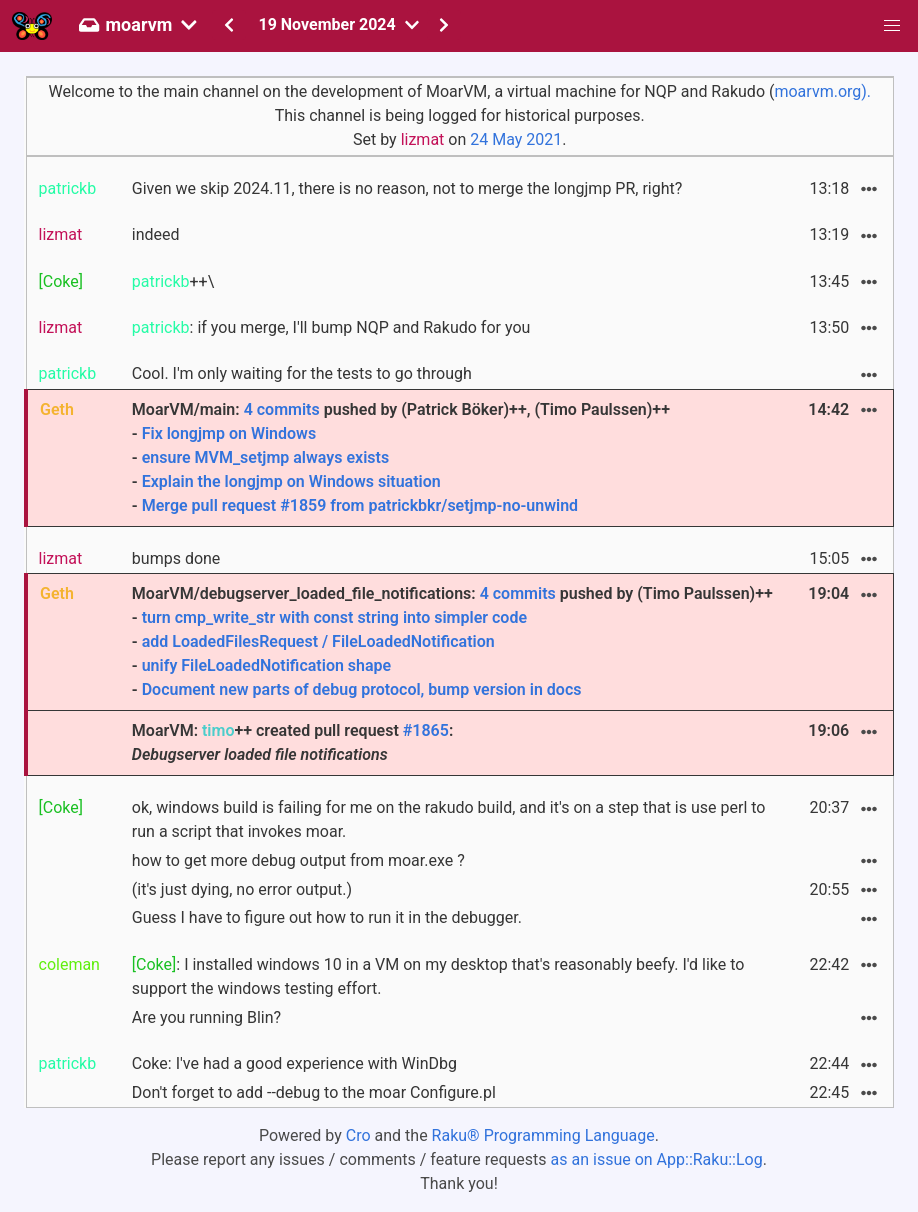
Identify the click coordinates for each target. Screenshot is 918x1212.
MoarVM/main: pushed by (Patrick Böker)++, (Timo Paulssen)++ (456, 459)
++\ (173, 281)
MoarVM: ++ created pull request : (292, 742)
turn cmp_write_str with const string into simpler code (334, 617)
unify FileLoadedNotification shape (267, 665)
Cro (358, 1135)
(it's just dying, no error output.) (242, 889)
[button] (892, 26)
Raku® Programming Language (543, 1135)
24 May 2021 (516, 139)
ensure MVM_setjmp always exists (265, 457)
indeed (156, 234)
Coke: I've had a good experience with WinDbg (294, 1063)
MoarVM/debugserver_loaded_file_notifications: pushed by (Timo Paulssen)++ (456, 643)
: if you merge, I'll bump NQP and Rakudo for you (331, 327)
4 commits (282, 409)
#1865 (426, 730)
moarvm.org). (822, 91)
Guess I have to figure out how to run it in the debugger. (327, 917)
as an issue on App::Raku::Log (657, 1159)
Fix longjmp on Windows (229, 433)
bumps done (176, 558)
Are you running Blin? (206, 1017)
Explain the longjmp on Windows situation (291, 481)
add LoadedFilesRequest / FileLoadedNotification (318, 641)
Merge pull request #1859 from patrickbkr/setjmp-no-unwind (360, 505)
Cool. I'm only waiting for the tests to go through (302, 373)
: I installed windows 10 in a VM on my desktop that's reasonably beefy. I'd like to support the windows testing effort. (438, 976)
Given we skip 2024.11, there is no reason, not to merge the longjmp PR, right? (407, 188)
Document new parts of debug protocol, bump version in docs (362, 689)
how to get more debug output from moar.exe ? (298, 860)
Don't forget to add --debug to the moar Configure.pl (314, 1092)
